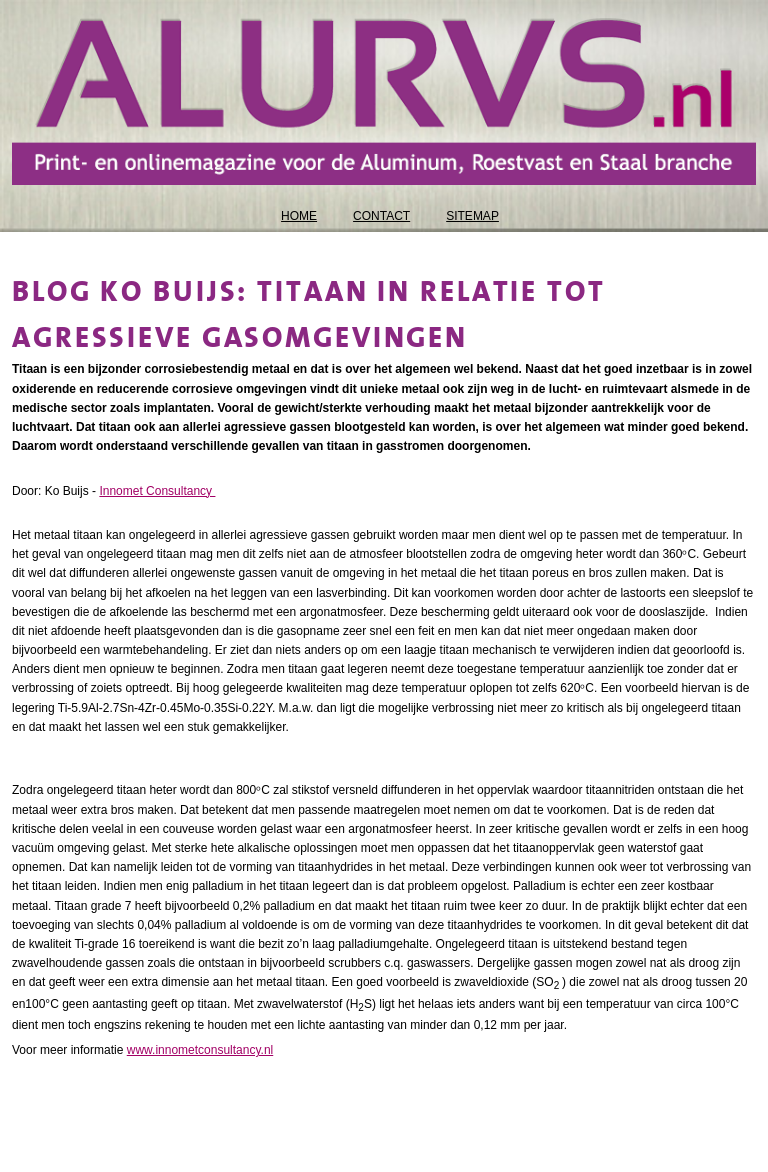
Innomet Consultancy (157, 491)
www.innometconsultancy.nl (200, 1050)
